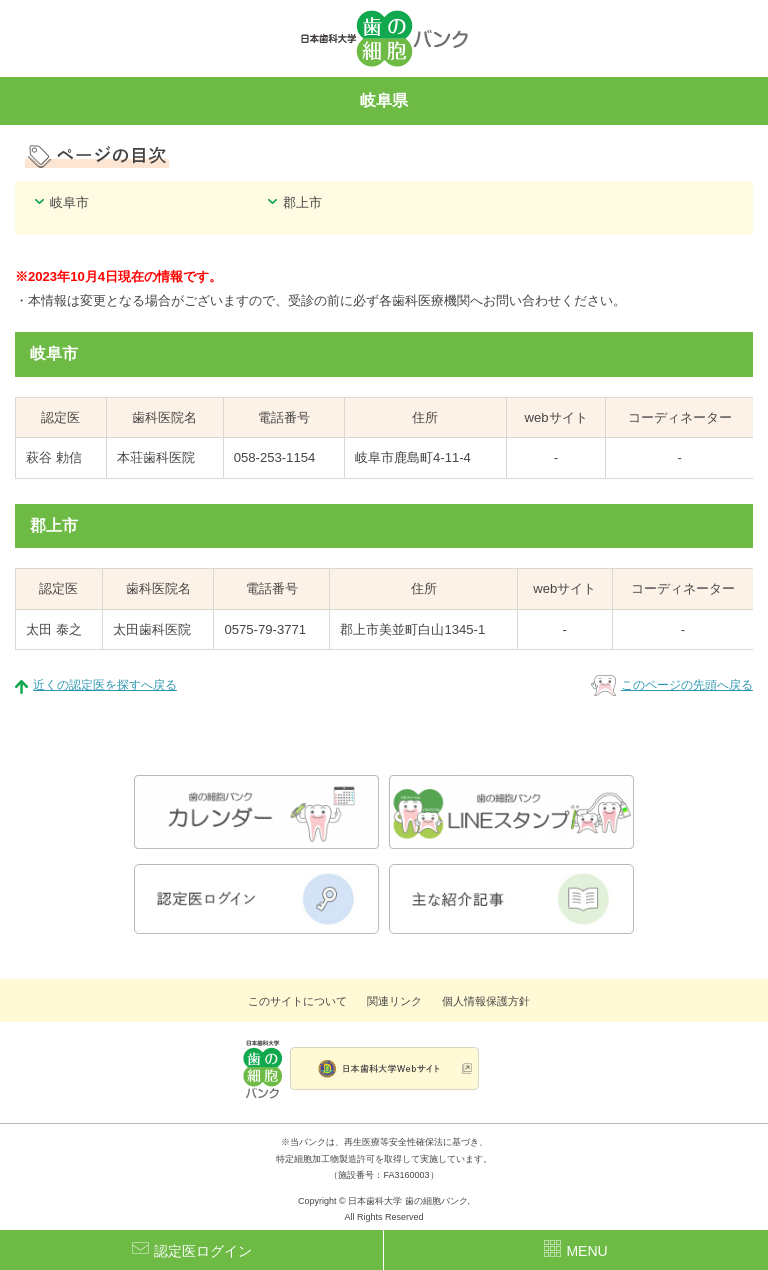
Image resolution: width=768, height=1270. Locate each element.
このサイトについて (297, 1001)
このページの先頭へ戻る (687, 685)
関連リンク (394, 1001)
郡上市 (302, 202)
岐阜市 (69, 202)
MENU (575, 1249)
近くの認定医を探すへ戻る (105, 685)
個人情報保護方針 (486, 1001)
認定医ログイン (192, 1249)
